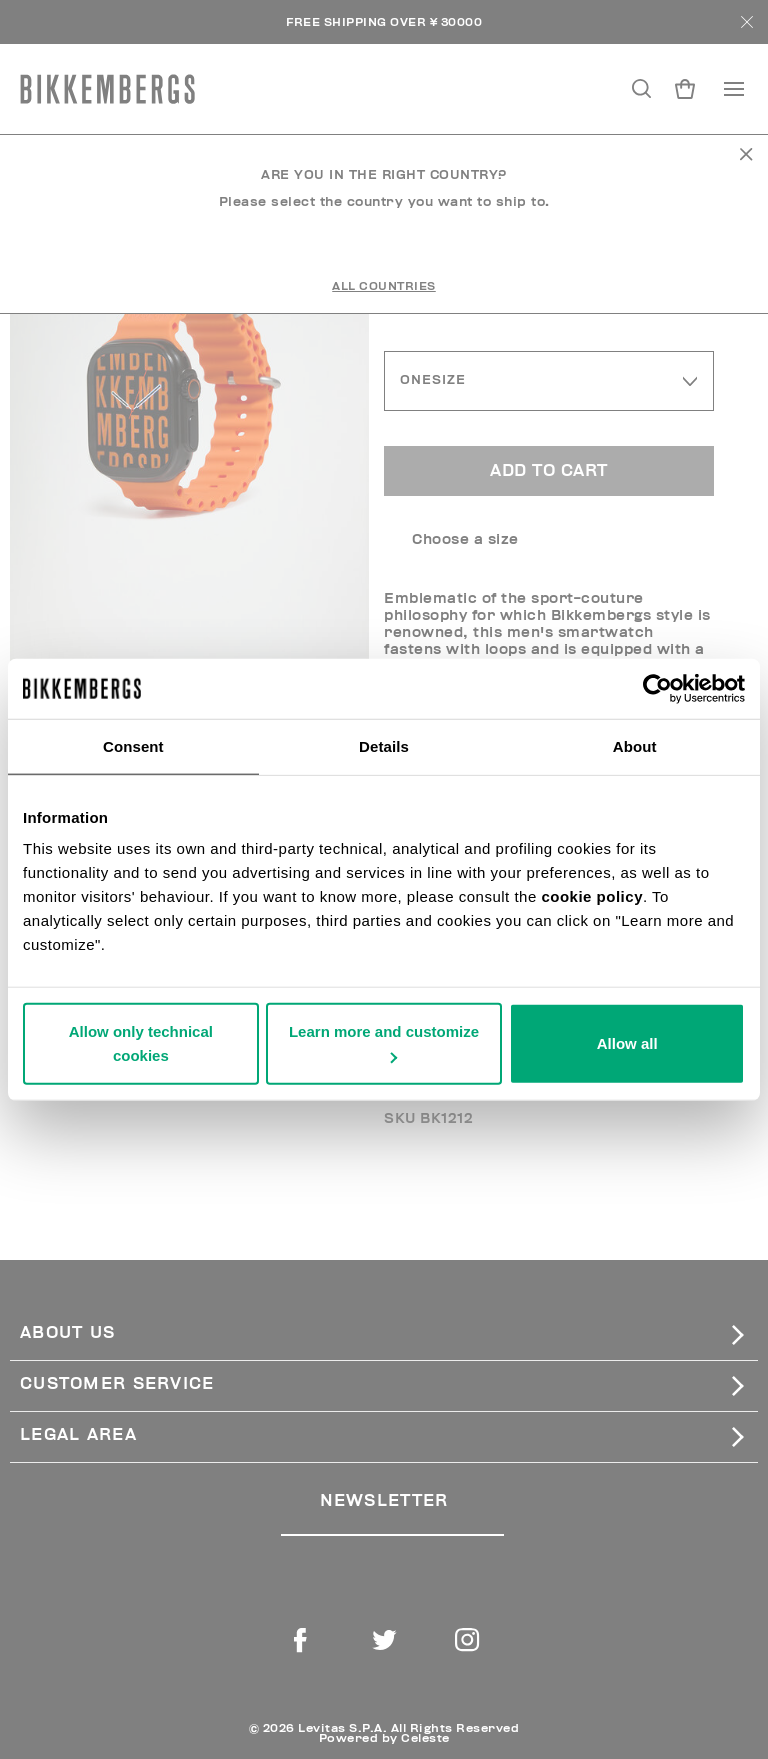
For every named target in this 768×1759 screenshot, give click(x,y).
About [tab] (635, 745)
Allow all (627, 1043)
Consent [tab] (133, 745)
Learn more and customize (384, 1043)
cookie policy (592, 896)
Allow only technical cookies (141, 1043)
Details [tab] (384, 745)
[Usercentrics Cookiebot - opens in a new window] (657, 688)
